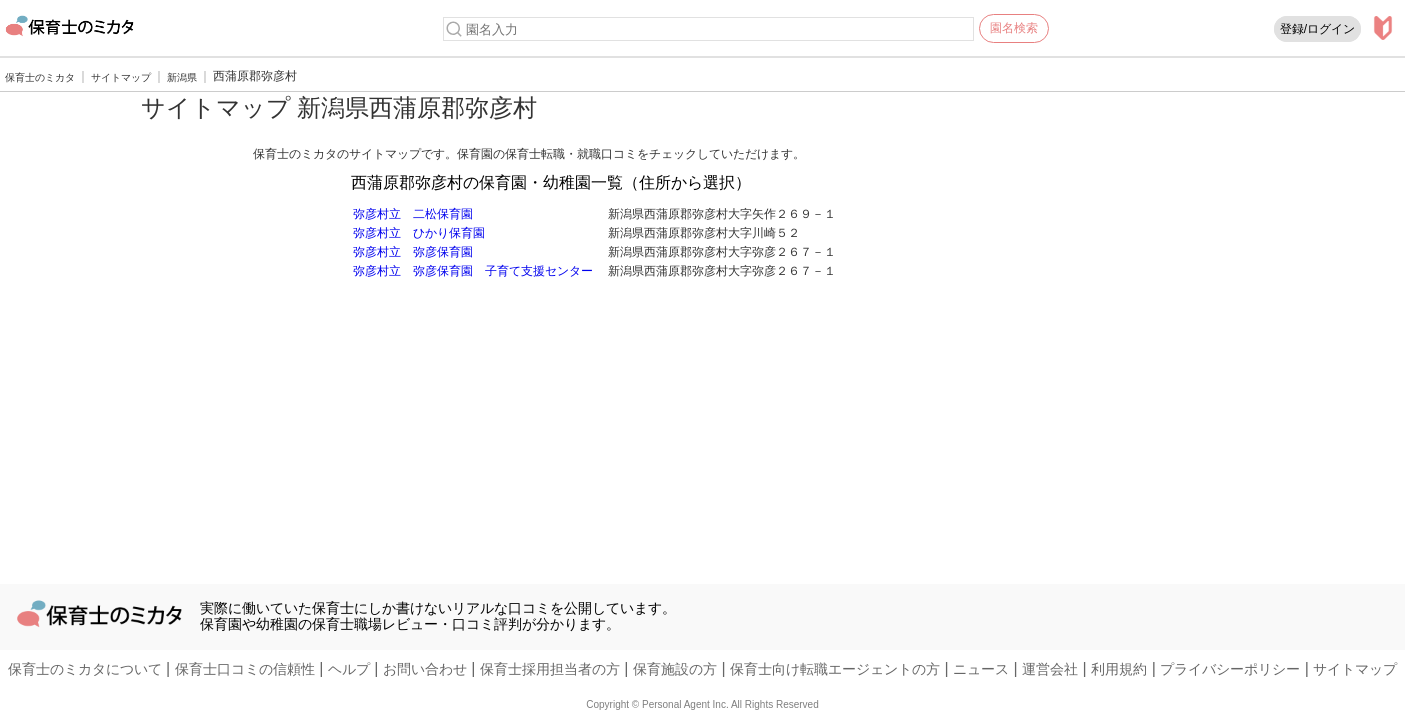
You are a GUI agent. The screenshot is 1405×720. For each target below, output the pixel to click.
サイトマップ (1355, 669)
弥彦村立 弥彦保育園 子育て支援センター (473, 271)
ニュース (981, 669)
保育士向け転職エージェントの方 (835, 669)
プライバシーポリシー (1230, 669)
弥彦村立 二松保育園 (413, 214)
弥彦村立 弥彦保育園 (413, 252)
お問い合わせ (425, 669)
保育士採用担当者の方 (550, 669)
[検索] (454, 29)
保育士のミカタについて (85, 669)
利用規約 (1119, 669)
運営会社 (1050, 669)
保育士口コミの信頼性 (245, 669)
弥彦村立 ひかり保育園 (419, 233)
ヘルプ (349, 669)
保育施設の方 (675, 669)
